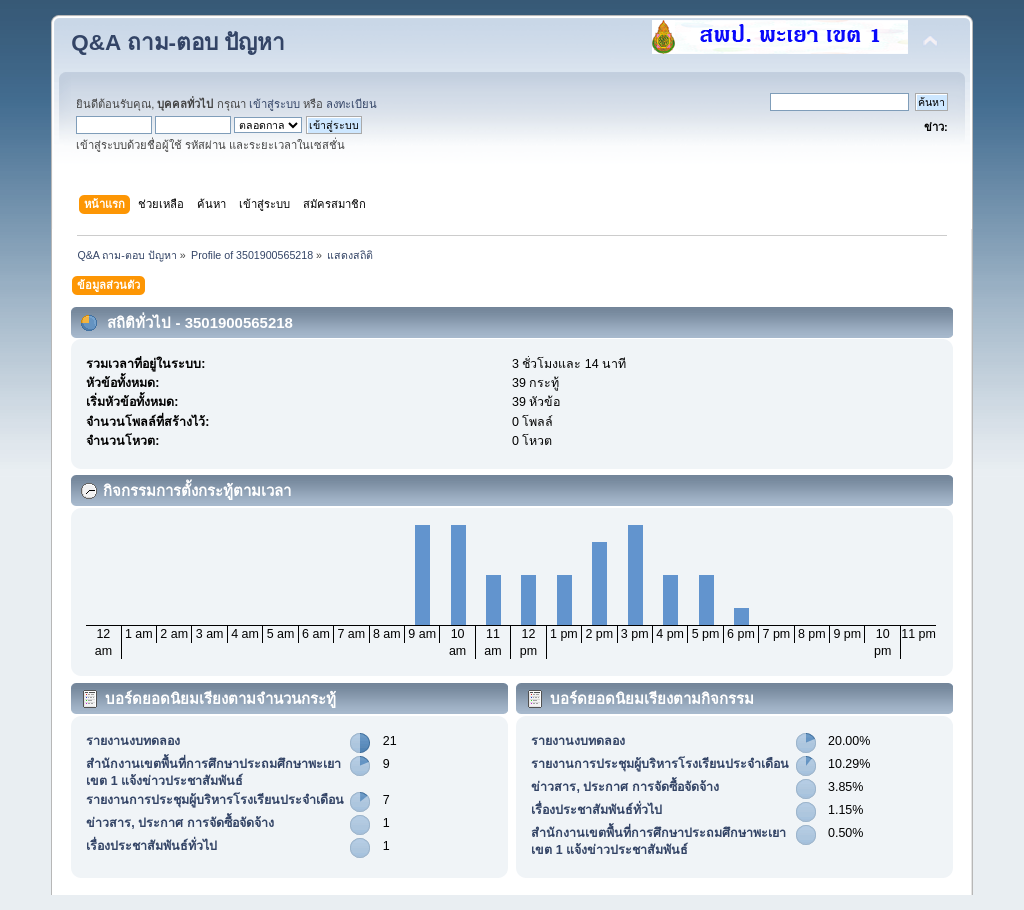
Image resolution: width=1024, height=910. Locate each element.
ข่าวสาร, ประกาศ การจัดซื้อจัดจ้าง (179, 823)
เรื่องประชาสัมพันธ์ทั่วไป (151, 846)
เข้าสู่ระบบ (274, 104)
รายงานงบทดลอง (133, 741)
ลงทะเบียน (351, 104)
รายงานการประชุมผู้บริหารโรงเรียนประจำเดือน (215, 800)
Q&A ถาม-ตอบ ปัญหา (178, 42)
